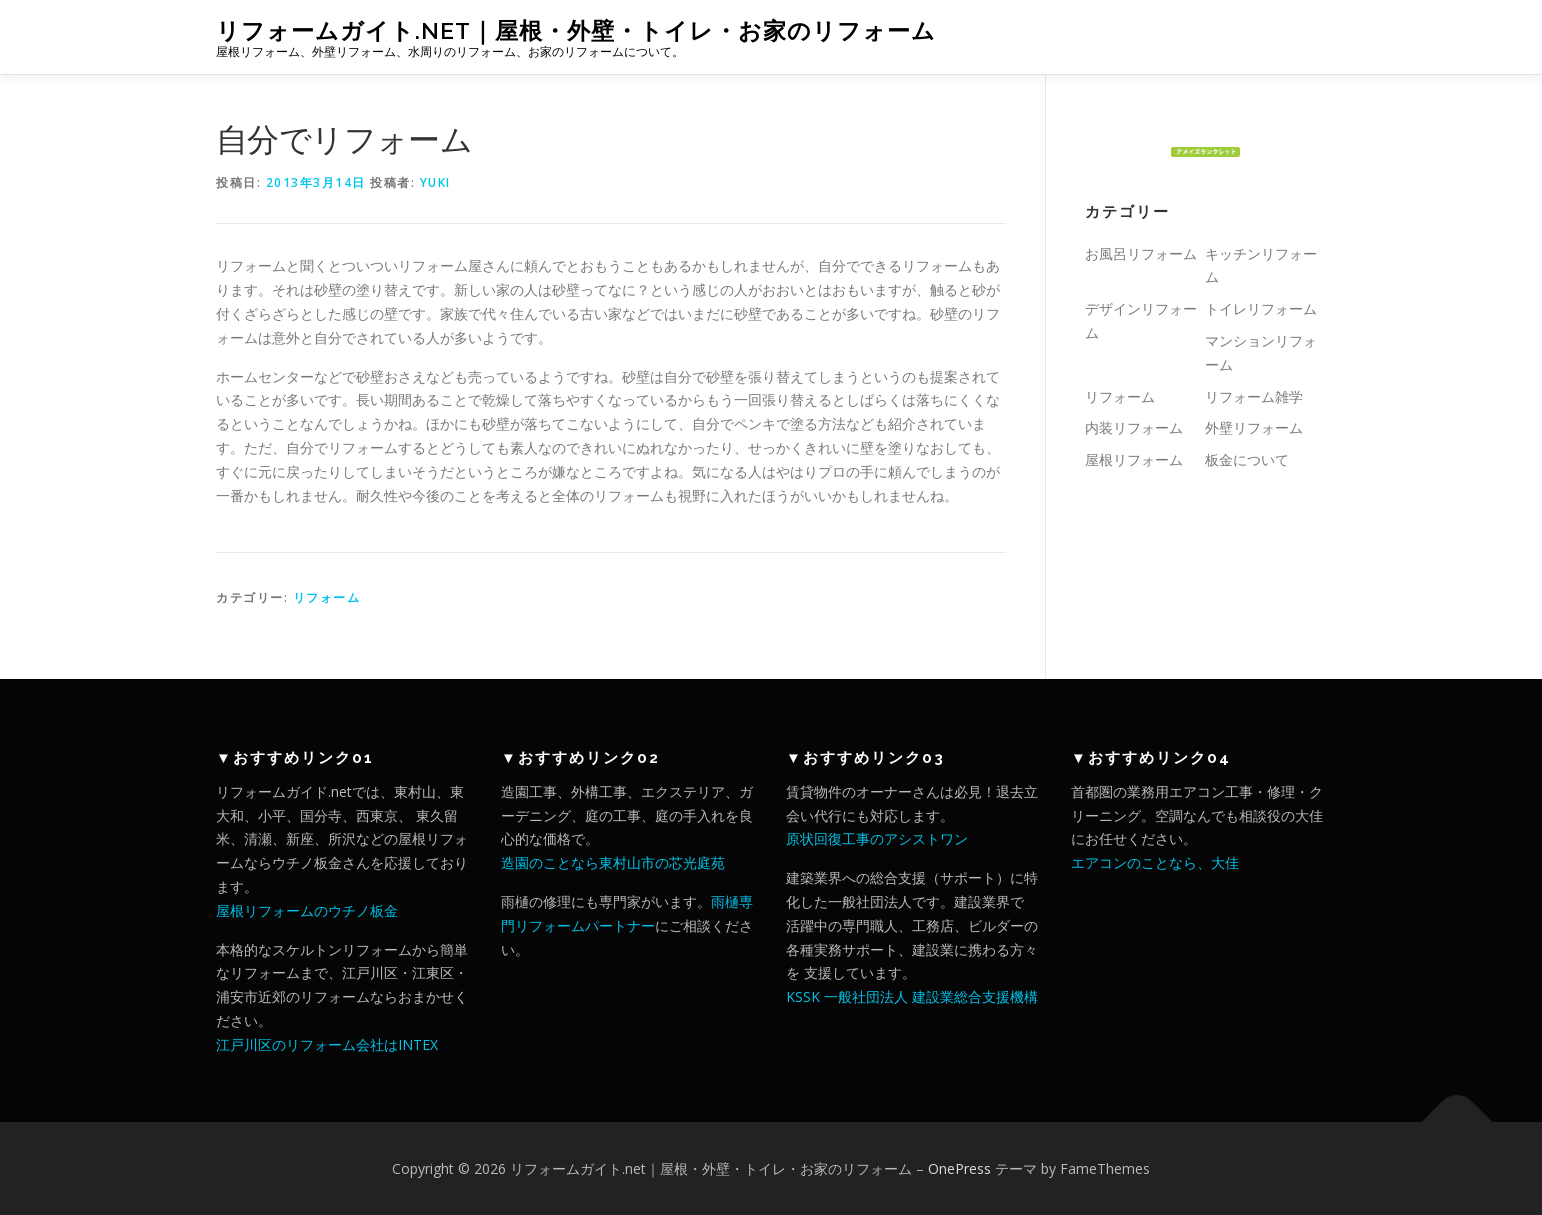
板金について (1247, 459)
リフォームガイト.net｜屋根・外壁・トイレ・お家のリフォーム (576, 30)
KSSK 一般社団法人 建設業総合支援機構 (912, 996)
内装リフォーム (1134, 427)
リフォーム (327, 597)
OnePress (959, 1168)
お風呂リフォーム (1141, 253)
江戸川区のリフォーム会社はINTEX (327, 1044)
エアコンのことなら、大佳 (1155, 862)
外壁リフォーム (1254, 427)
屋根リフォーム (1134, 459)
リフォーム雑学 (1254, 396)
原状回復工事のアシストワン (877, 838)
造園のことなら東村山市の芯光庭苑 (613, 862)
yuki (435, 182)
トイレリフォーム (1261, 308)
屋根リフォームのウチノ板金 (307, 910)
